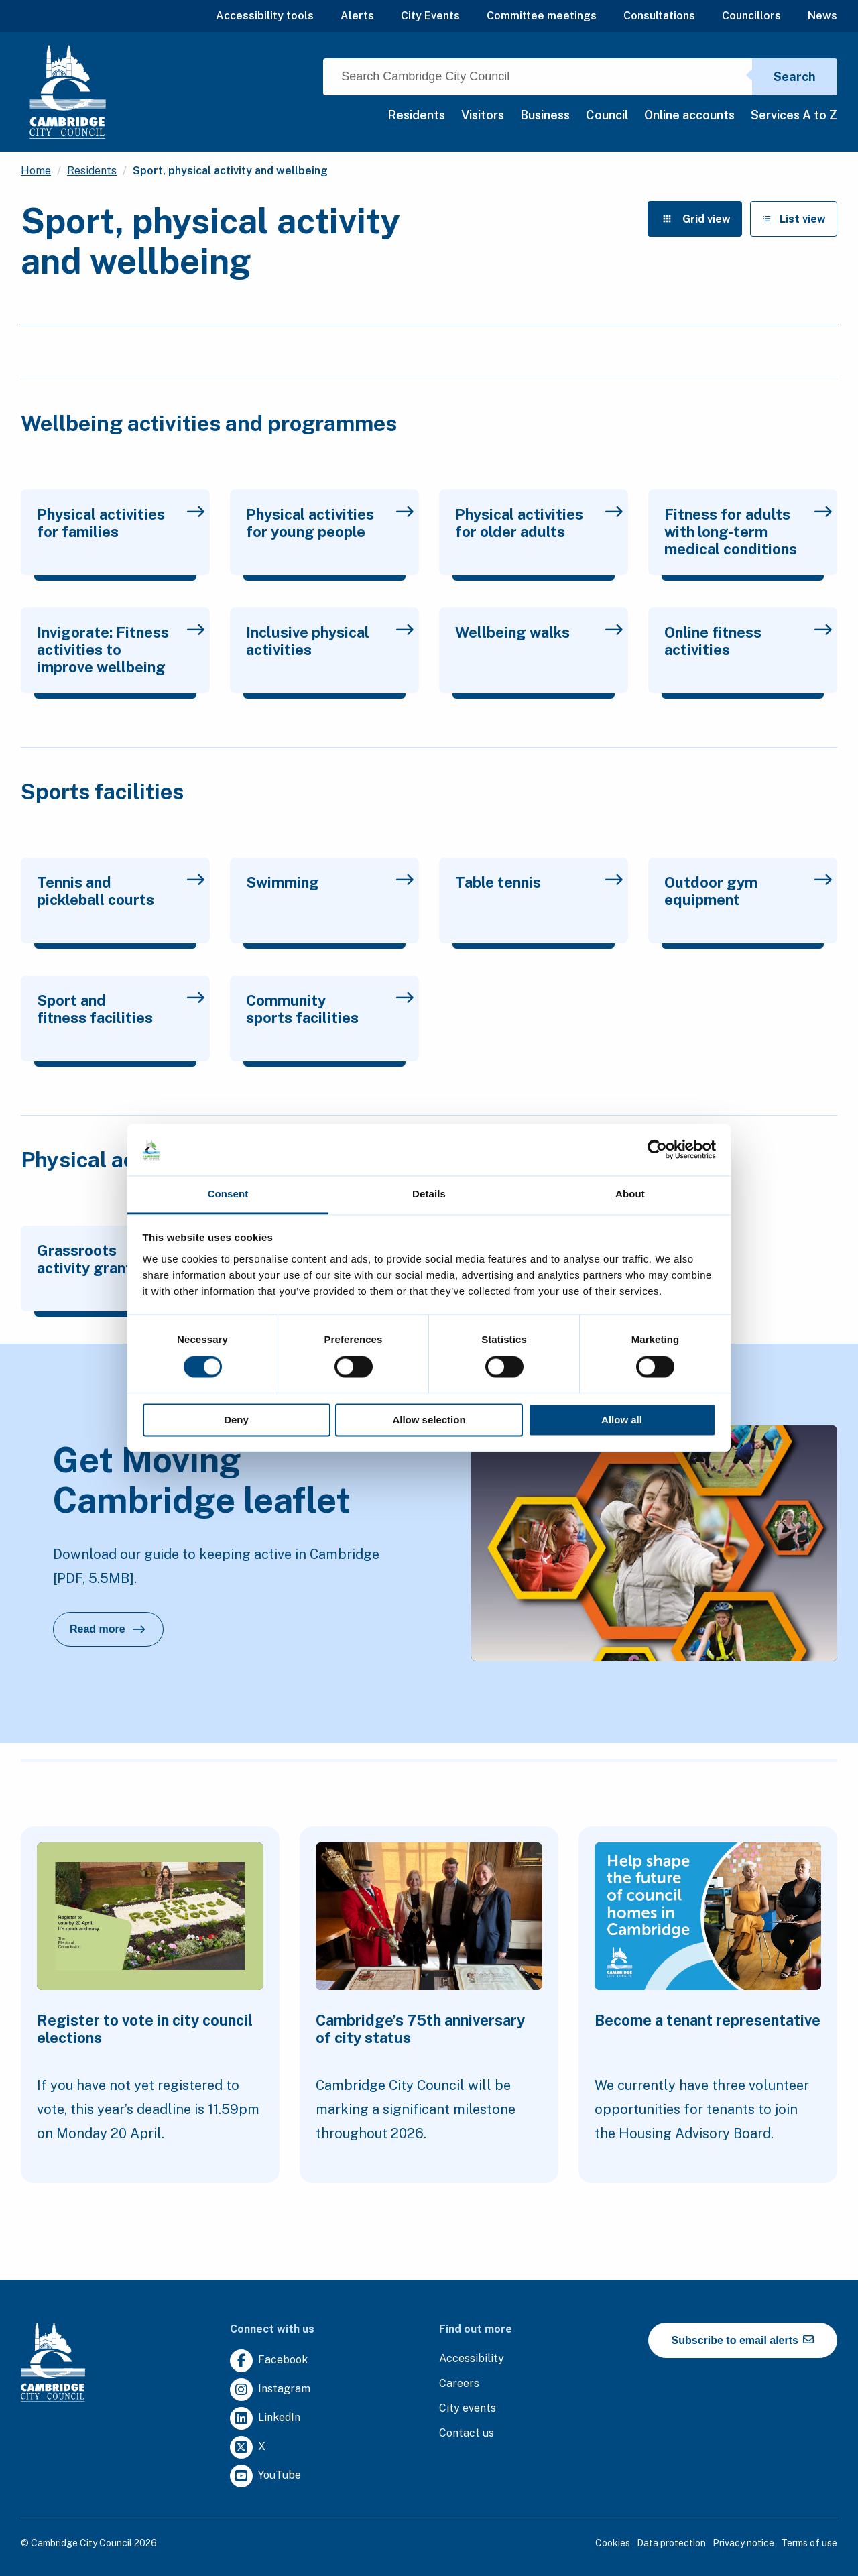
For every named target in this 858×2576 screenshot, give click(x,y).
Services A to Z (794, 115)
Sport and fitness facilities (120, 1009)
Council (607, 115)
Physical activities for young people (330, 523)
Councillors (751, 15)
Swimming (330, 882)
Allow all (621, 1419)
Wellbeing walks (539, 632)
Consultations (659, 15)
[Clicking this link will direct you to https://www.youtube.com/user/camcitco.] (265, 2476)
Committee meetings (542, 15)
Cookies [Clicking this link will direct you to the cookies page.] (612, 2543)
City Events (430, 15)
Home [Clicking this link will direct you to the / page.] (36, 170)
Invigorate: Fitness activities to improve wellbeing (120, 650)
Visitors (482, 115)
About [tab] (630, 1193)
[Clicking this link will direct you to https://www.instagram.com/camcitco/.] (270, 2390)
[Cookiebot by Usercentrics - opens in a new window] (657, 1150)
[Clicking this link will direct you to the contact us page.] (466, 2433)
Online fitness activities (748, 641)
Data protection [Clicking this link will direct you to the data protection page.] (671, 2543)
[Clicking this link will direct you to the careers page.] (459, 2384)
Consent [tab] (228, 1193)
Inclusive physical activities (330, 641)
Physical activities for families (120, 523)
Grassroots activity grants (120, 1259)
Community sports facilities (330, 1009)
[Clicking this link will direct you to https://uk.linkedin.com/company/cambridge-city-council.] (265, 2419)
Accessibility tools (265, 15)
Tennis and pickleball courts (120, 891)
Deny (236, 1419)
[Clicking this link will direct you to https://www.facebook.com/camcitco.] (269, 2361)
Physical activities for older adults (539, 523)
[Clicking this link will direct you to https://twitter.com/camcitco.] (247, 2447)
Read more (117, 1632)
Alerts (357, 15)
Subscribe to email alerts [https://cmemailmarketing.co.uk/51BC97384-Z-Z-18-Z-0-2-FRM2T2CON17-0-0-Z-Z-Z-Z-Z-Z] (743, 2340)
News (822, 15)
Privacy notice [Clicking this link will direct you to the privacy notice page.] (743, 2543)
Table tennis (539, 882)
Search (795, 77)
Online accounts (689, 115)
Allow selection (428, 1419)
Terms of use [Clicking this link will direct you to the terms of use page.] (809, 2543)
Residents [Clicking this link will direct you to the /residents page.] (92, 170)
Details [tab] (429, 1193)
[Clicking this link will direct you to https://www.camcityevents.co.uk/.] (467, 2408)
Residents (416, 115)
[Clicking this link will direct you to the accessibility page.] (471, 2359)
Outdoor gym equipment (748, 891)
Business (545, 115)
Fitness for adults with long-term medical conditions (748, 532)
